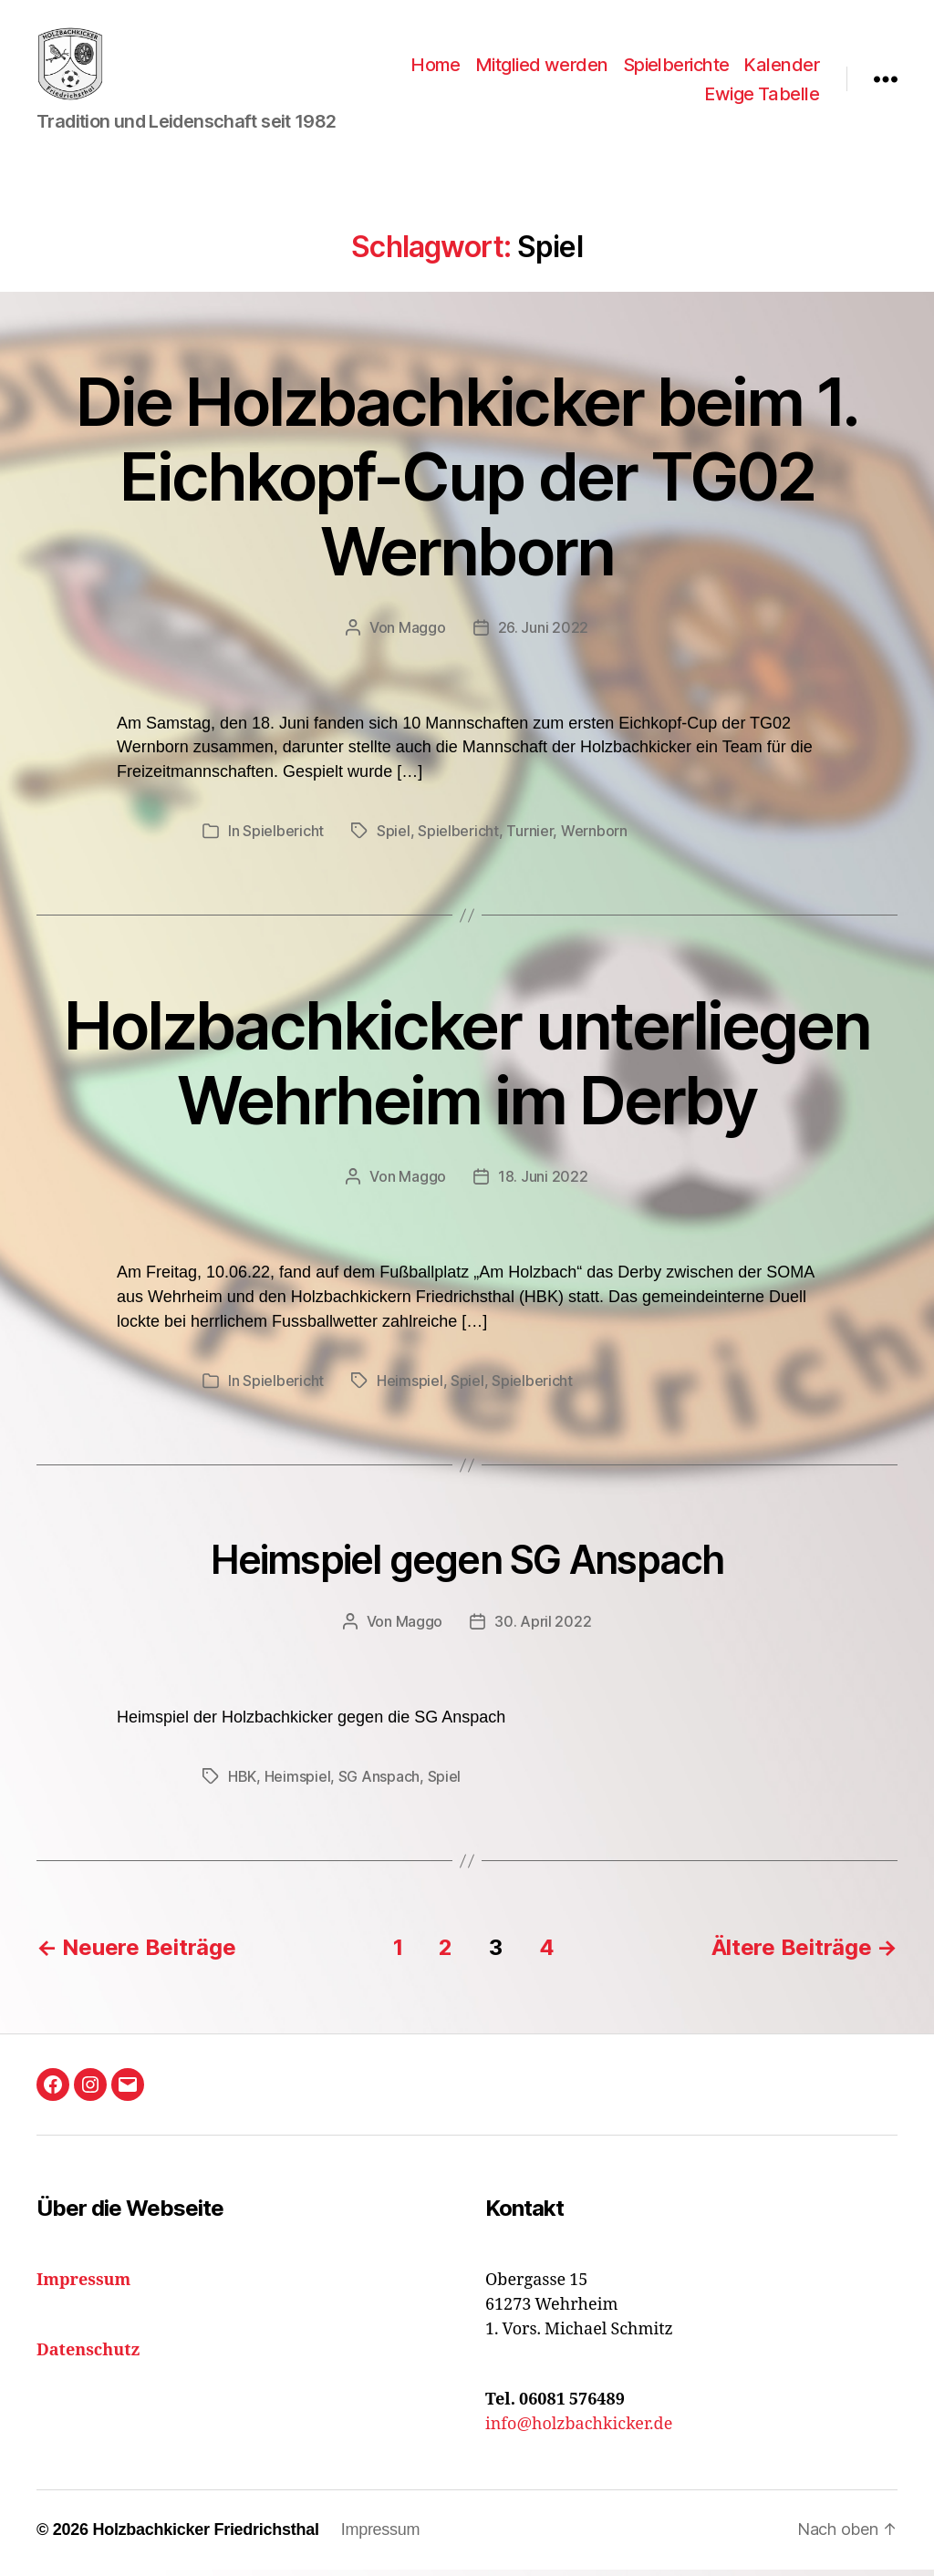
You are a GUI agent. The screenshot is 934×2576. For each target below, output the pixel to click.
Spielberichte (676, 67)
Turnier (529, 837)
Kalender (781, 67)
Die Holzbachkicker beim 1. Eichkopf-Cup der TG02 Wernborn (466, 481)
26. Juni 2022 (543, 633)
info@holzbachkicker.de (578, 2430)
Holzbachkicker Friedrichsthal (205, 2536)
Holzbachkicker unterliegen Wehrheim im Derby (466, 1069)
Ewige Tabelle (761, 97)
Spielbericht (283, 837)
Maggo (422, 633)
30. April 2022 (542, 1627)
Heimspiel (410, 1387)
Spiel (393, 837)
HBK (242, 1783)
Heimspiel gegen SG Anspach (467, 1566)
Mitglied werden (541, 67)
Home (435, 67)
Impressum (380, 2536)
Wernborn (594, 837)
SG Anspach (379, 1783)
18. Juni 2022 (543, 1183)
